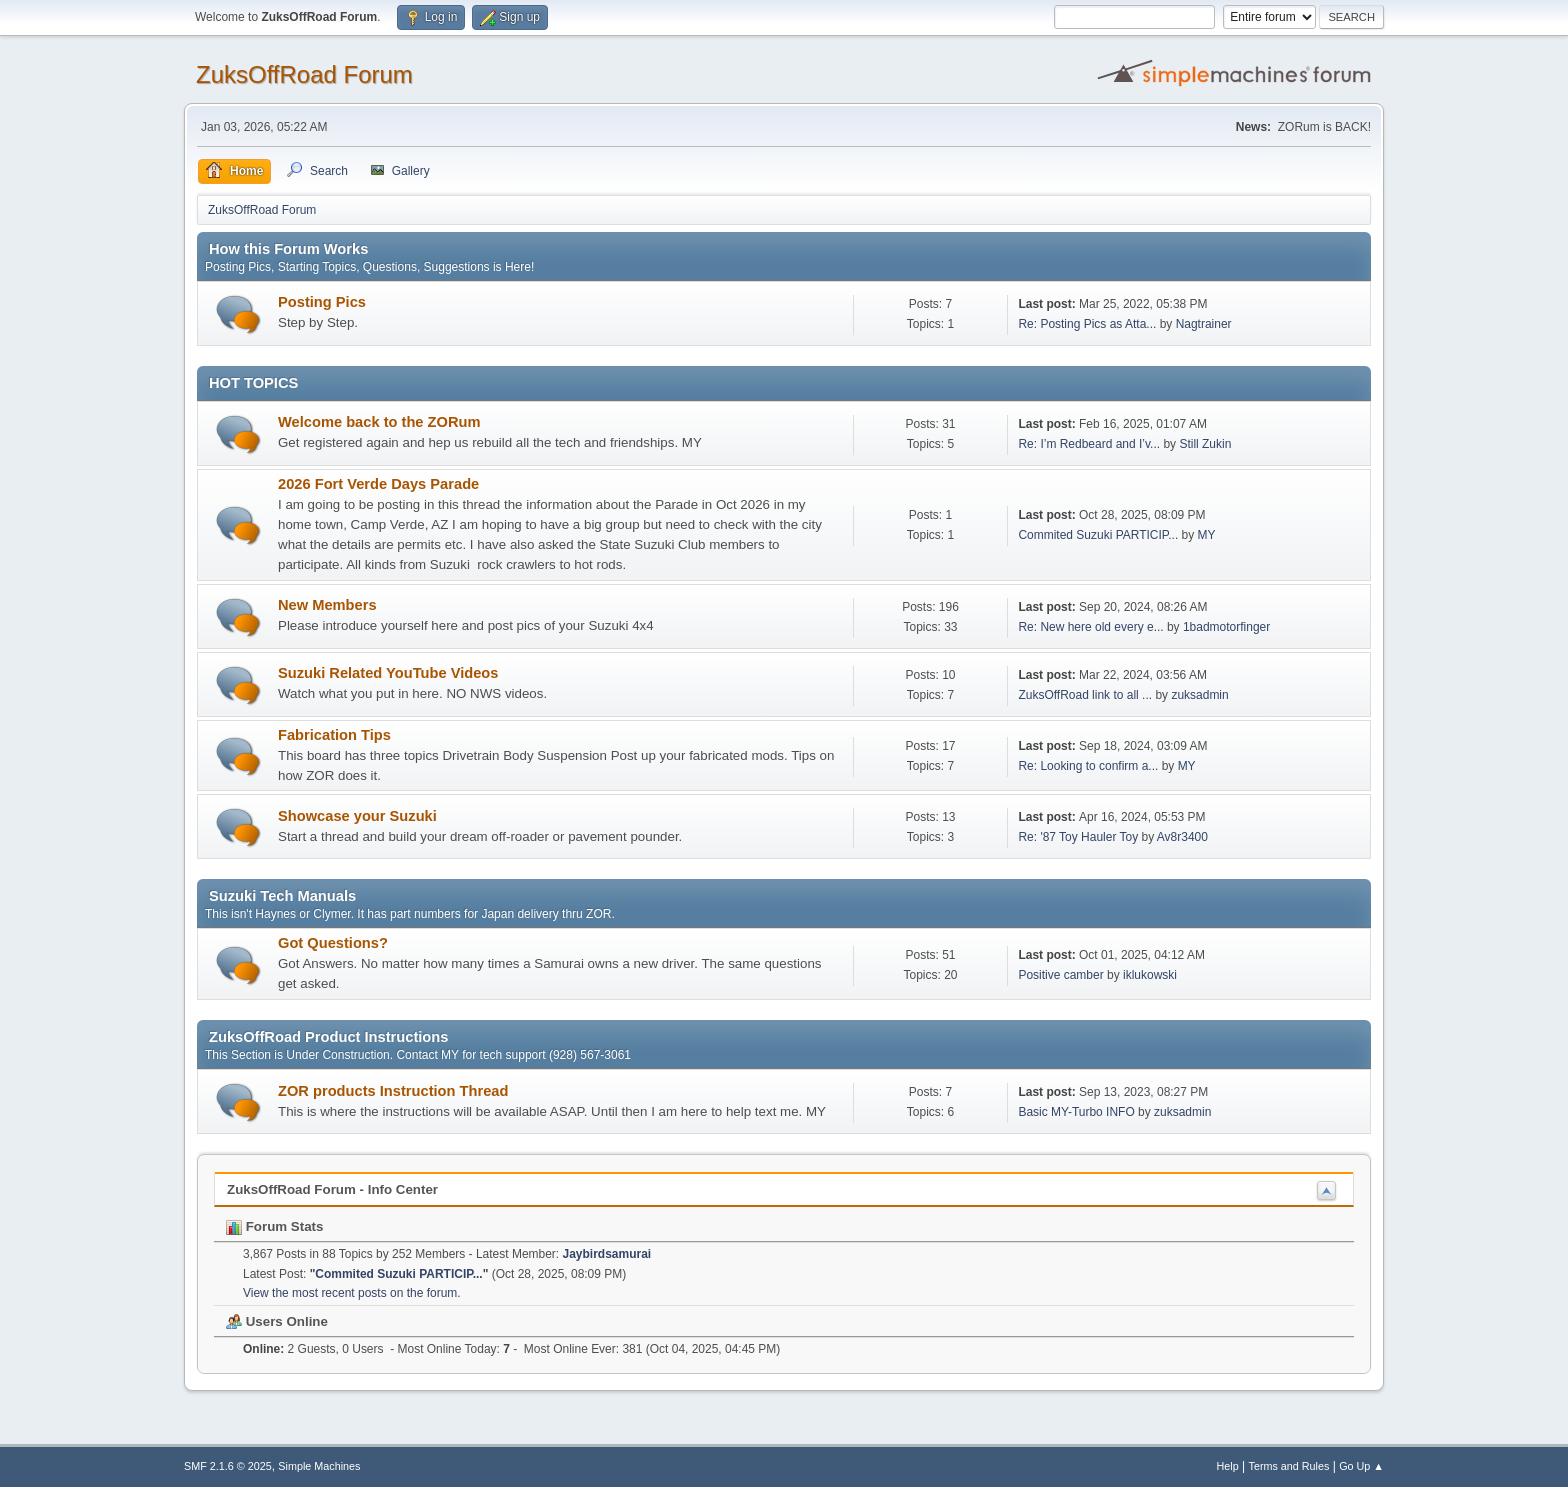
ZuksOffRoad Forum (304, 74)
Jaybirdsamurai (607, 1254)
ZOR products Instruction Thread (393, 1091)
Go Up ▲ (1361, 1466)
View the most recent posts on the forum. (352, 1293)
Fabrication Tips (334, 735)
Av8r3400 (1182, 837)
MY (1207, 535)
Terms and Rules (1289, 1466)
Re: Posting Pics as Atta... (1087, 324)
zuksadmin (1199, 695)
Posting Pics (322, 302)
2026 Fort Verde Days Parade (378, 484)
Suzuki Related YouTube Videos (388, 673)
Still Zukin (1205, 444)
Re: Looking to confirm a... (1088, 766)
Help (1228, 1466)
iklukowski (1150, 975)
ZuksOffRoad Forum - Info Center (332, 1189)
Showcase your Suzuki (357, 816)
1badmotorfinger (1226, 627)
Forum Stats (274, 1226)
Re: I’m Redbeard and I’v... (1089, 444)
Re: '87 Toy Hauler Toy (1078, 837)
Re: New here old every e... (1090, 627)
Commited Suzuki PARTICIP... (1098, 535)
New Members (327, 605)
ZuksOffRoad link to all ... (1085, 695)
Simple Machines (319, 1466)
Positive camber (1060, 975)
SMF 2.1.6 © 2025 (228, 1466)
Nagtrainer (1204, 324)
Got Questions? (333, 943)
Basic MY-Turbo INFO (1076, 1112)
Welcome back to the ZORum (379, 422)
